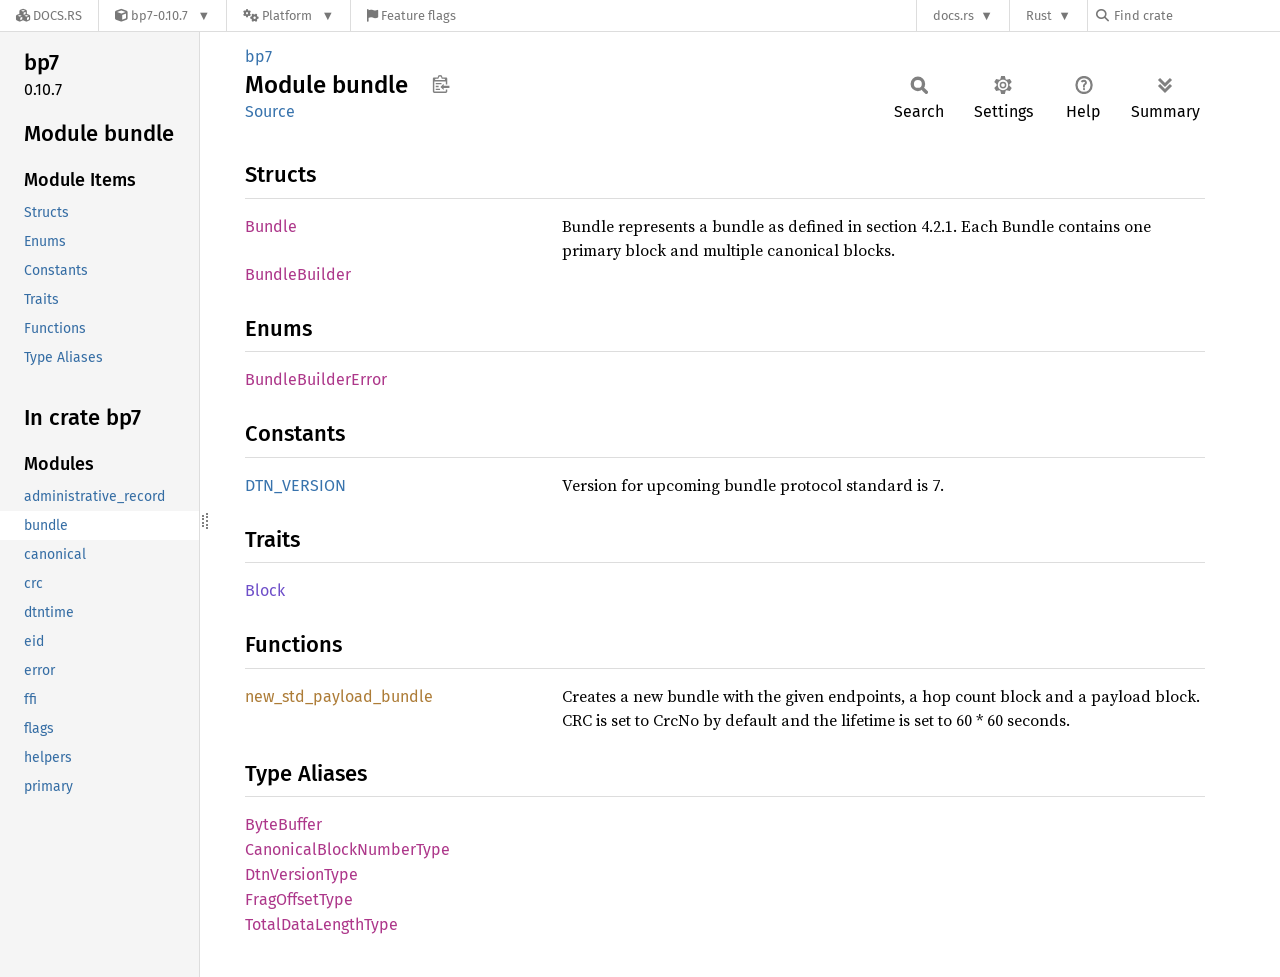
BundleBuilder (298, 274)
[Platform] (288, 15)
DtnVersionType (301, 874)
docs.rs (953, 15)
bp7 (258, 56)
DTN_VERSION (295, 485)
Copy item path (440, 84)
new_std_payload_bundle (339, 696)
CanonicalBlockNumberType (347, 849)
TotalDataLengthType (321, 924)
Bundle (271, 226)
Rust (1039, 15)
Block (265, 590)
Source (270, 111)
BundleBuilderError (316, 379)
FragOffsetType (299, 899)
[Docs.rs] (49, 15)
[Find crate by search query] (1196, 15)
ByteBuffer (283, 824)
